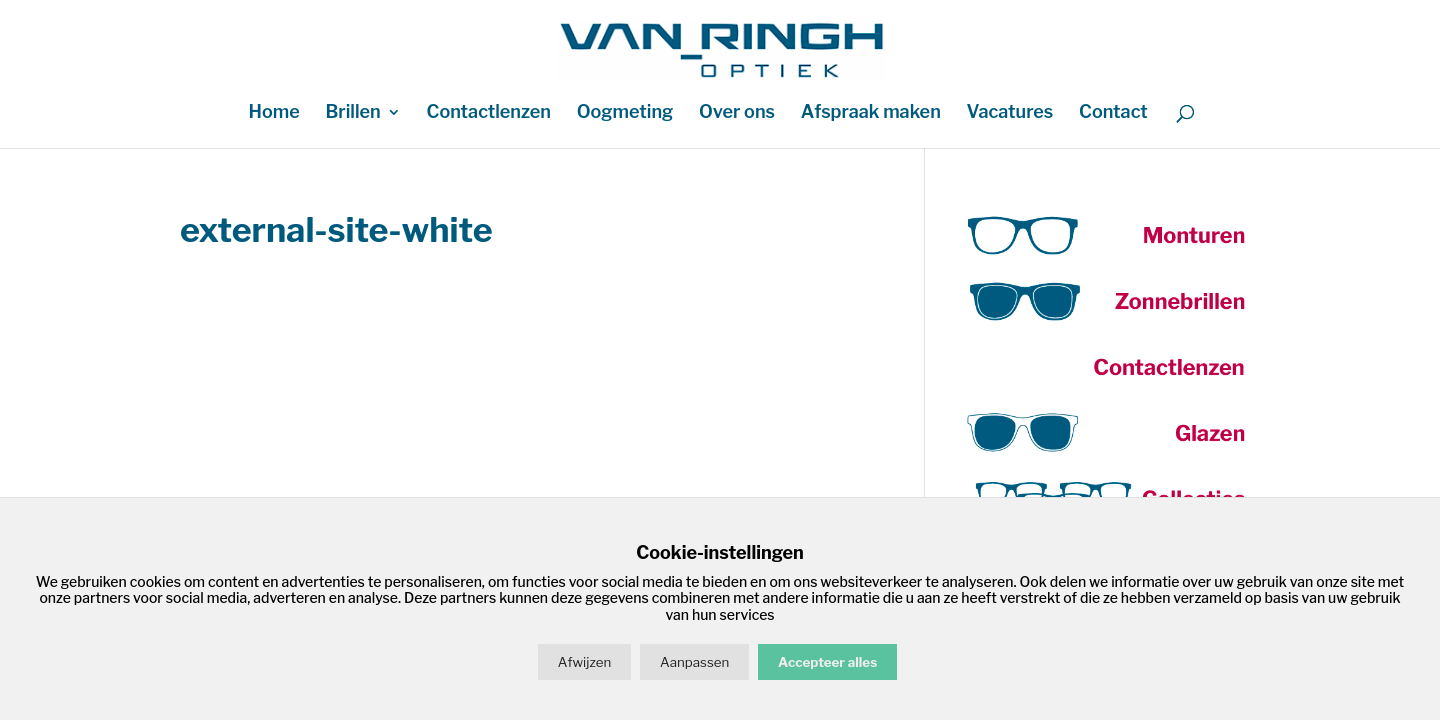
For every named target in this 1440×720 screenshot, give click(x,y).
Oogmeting (625, 113)
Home (273, 113)
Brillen (352, 113)
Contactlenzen (489, 113)
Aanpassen (694, 662)
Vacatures (1010, 113)
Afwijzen (584, 662)
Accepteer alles (827, 662)
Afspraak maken (871, 113)
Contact (1113, 113)
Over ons (737, 113)
